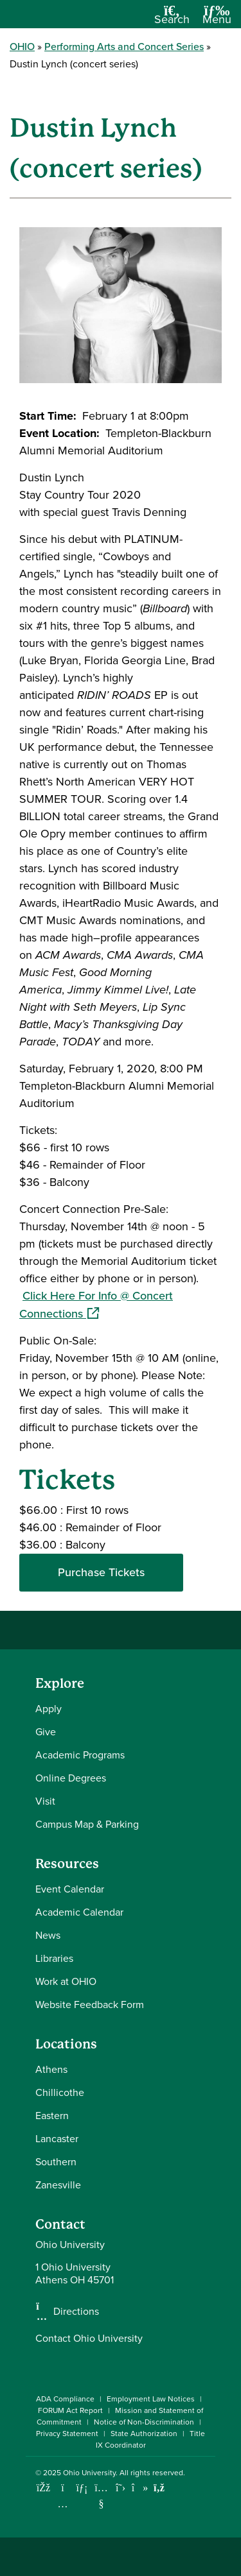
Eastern (52, 2115)
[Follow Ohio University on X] (120, 2488)
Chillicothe (59, 2092)
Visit (45, 1801)
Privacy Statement (67, 2433)
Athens (51, 2069)
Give (45, 1731)
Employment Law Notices (151, 2399)
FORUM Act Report (70, 2410)
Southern (55, 2161)
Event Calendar (69, 1889)
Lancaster (56, 2138)
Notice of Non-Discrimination (144, 2422)
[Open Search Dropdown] (172, 19)
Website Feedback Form (89, 2004)
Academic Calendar (79, 1912)
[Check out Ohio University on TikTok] (140, 2488)
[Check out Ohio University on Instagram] (63, 2504)
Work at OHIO (65, 1981)
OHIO (22, 46)
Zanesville (58, 2184)
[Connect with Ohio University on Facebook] (43, 2488)
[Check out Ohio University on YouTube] (101, 2496)
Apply (48, 1708)
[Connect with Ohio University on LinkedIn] (82, 2488)
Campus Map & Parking (87, 1824)
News (47, 1935)
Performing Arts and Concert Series (124, 46)
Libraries (54, 1958)
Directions (76, 2311)
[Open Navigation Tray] (216, 19)
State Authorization (144, 2433)
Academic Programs (80, 1754)
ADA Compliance (65, 2399)
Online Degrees (70, 1778)
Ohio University (89, 2472)
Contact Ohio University (89, 2338)
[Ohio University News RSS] (159, 2488)
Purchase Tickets (101, 1572)
